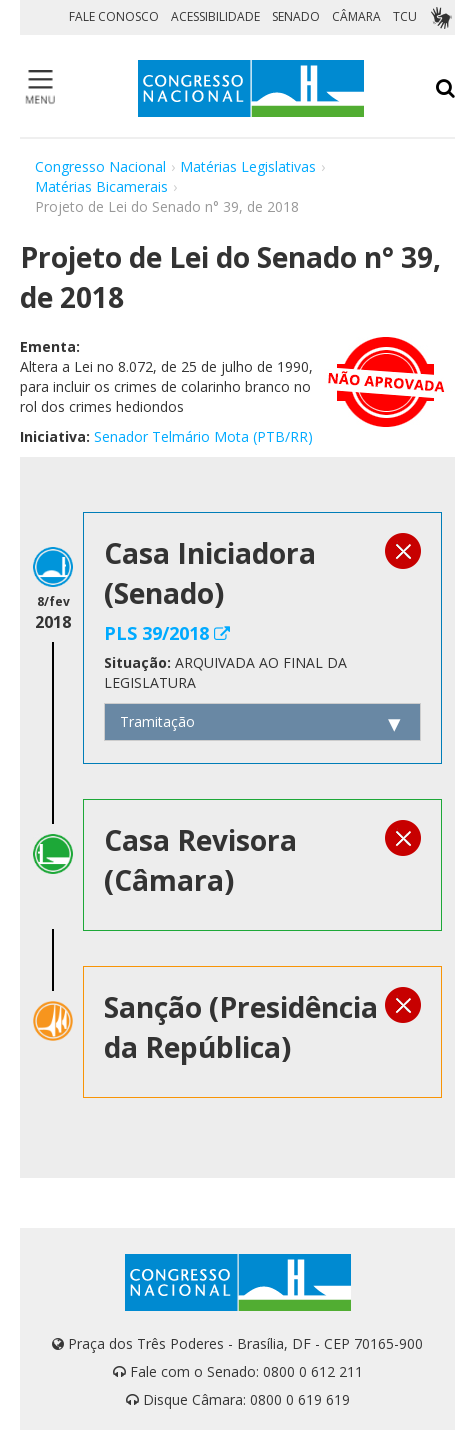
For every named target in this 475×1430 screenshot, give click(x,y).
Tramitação (157, 721)
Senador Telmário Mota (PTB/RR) (203, 436)
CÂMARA (356, 16)
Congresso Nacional (100, 166)
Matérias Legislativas (248, 166)
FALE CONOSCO (114, 16)
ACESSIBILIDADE (215, 16)
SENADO (296, 16)
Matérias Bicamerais (101, 186)
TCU (405, 16)
